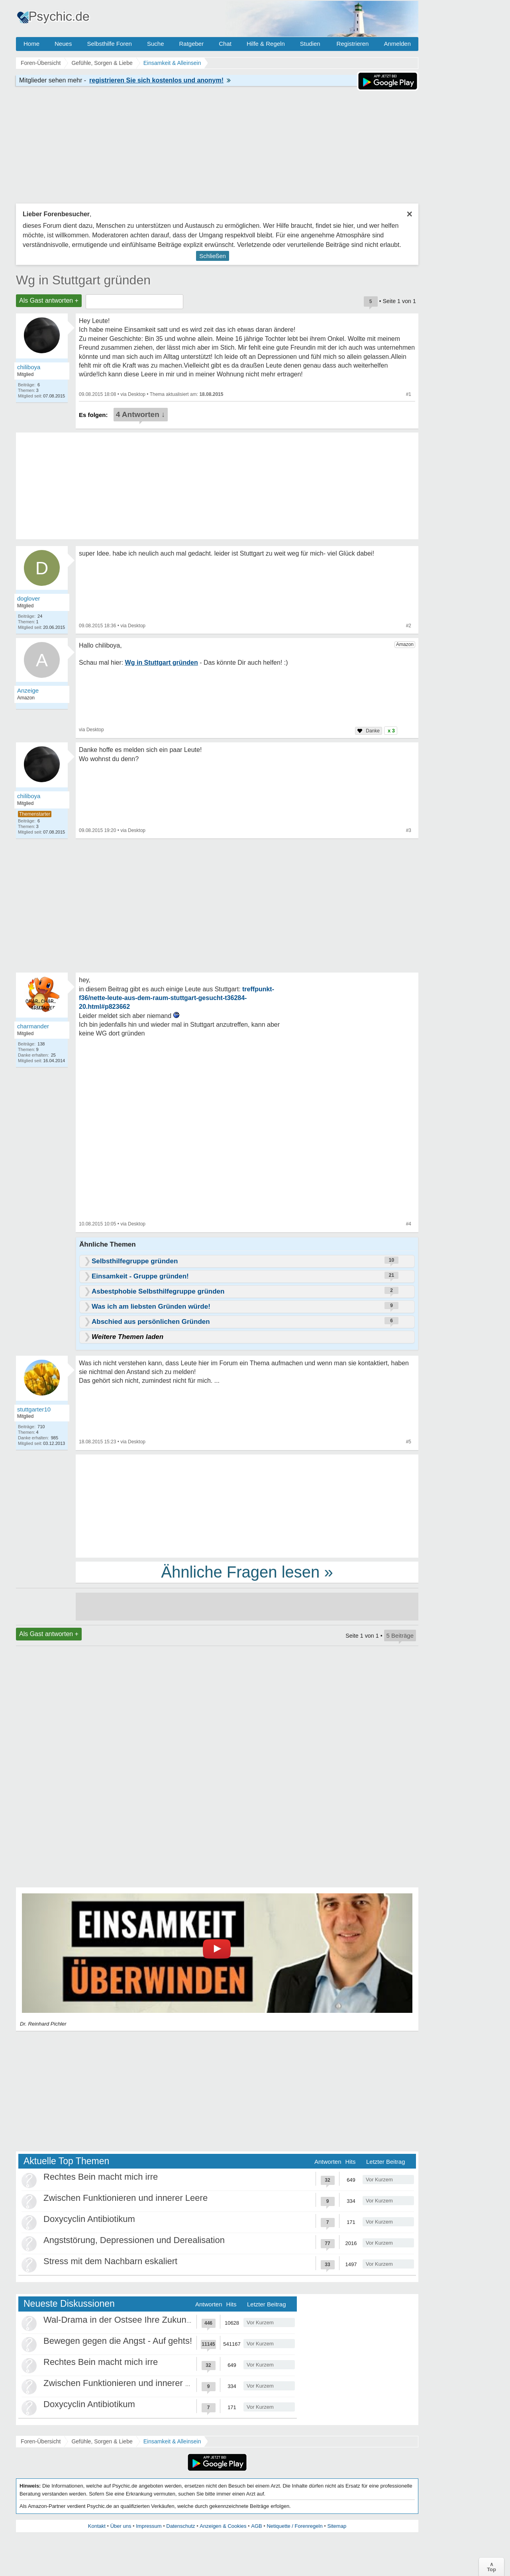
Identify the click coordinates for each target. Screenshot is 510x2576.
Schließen (212, 256)
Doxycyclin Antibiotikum (89, 2219)
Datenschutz (180, 2526)
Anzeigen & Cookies (223, 2526)
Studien (310, 43)
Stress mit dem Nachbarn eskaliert (110, 2261)
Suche (155, 43)
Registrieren (353, 43)
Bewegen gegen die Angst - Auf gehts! (117, 2341)
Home (31, 43)
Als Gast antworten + (48, 300)
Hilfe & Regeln (266, 43)
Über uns (120, 2526)
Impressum (148, 2526)
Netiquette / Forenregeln (294, 2526)
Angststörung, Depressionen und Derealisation (134, 2240)
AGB (256, 2526)
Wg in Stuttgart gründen (83, 280)
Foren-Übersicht (41, 2441)
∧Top (491, 2566)
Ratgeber (191, 43)
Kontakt (97, 2526)
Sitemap (336, 2526)
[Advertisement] (247, 1505)
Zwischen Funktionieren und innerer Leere (125, 2198)
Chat (225, 43)
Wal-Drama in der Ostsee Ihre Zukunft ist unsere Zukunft (153, 2320)
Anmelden (397, 43)
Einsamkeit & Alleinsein (172, 2441)
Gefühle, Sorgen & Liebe (101, 2441)
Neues (63, 43)
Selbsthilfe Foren (109, 43)
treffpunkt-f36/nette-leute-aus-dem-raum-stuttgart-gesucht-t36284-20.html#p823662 (176, 998)
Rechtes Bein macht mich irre (100, 2177)
